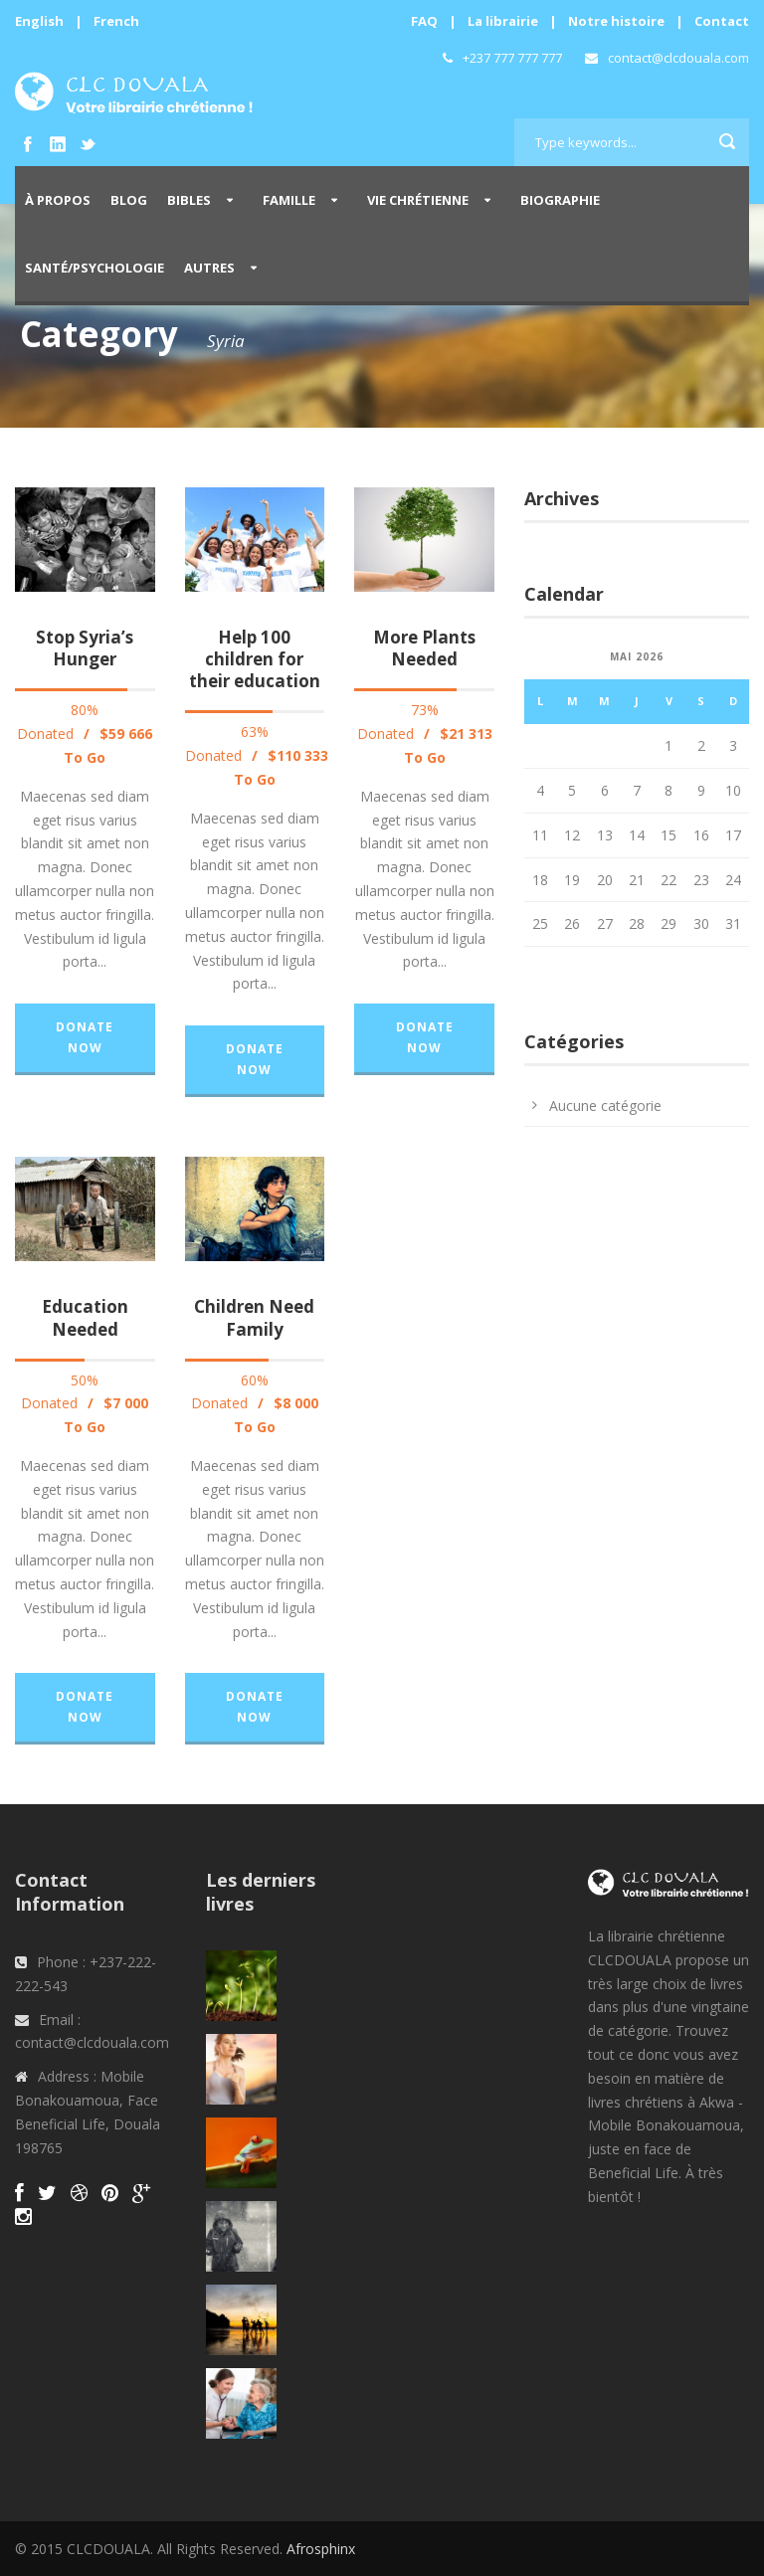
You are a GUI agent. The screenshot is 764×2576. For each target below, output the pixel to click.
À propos (58, 200)
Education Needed (85, 1317)
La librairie (503, 21)
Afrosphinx (320, 2548)
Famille (289, 200)
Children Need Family (254, 1317)
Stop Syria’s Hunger (84, 648)
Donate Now (84, 1036)
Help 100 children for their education (254, 659)
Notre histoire (616, 21)
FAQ (424, 21)
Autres (209, 267)
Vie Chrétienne (418, 200)
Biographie (560, 200)
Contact (721, 21)
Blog (128, 200)
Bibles (189, 200)
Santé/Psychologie (94, 267)
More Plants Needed (424, 648)
